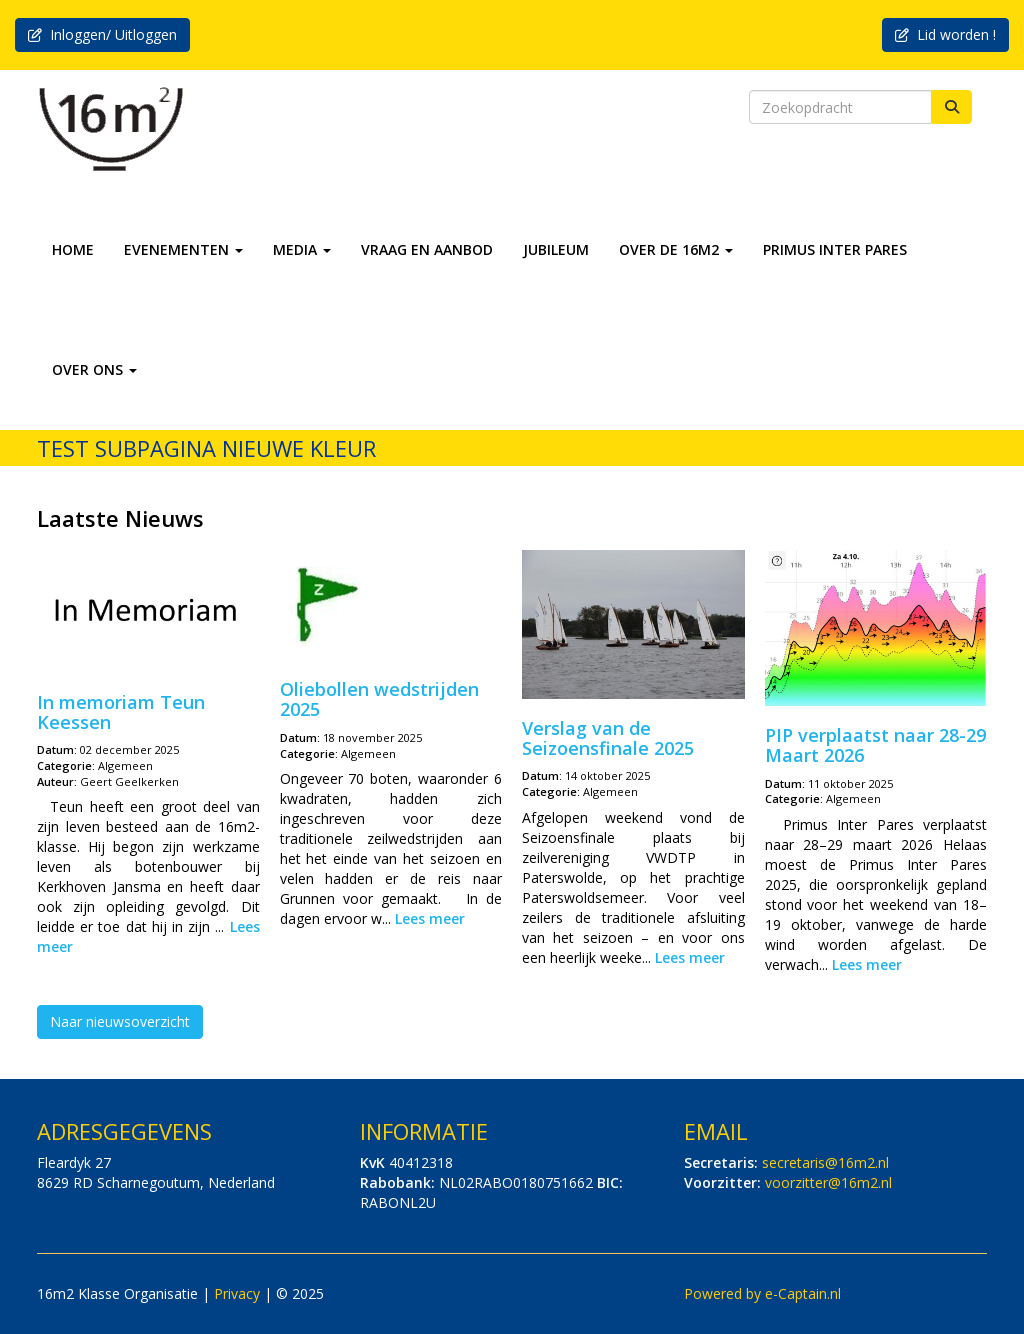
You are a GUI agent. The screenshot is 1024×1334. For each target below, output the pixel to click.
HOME (73, 249)
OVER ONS (94, 369)
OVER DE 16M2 (676, 249)
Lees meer (430, 918)
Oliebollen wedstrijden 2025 (379, 699)
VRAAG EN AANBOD (427, 249)
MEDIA (302, 249)
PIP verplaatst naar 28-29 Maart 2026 (875, 745)
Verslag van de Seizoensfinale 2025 (608, 738)
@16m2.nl (825, 1162)
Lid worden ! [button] (945, 34)
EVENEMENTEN (183, 249)
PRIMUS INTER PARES (835, 249)
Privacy (237, 1293)
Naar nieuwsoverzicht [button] (120, 1021)
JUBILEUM (556, 249)
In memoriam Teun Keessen (121, 712)
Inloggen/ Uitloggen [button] (102, 34)
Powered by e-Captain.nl (762, 1293)
